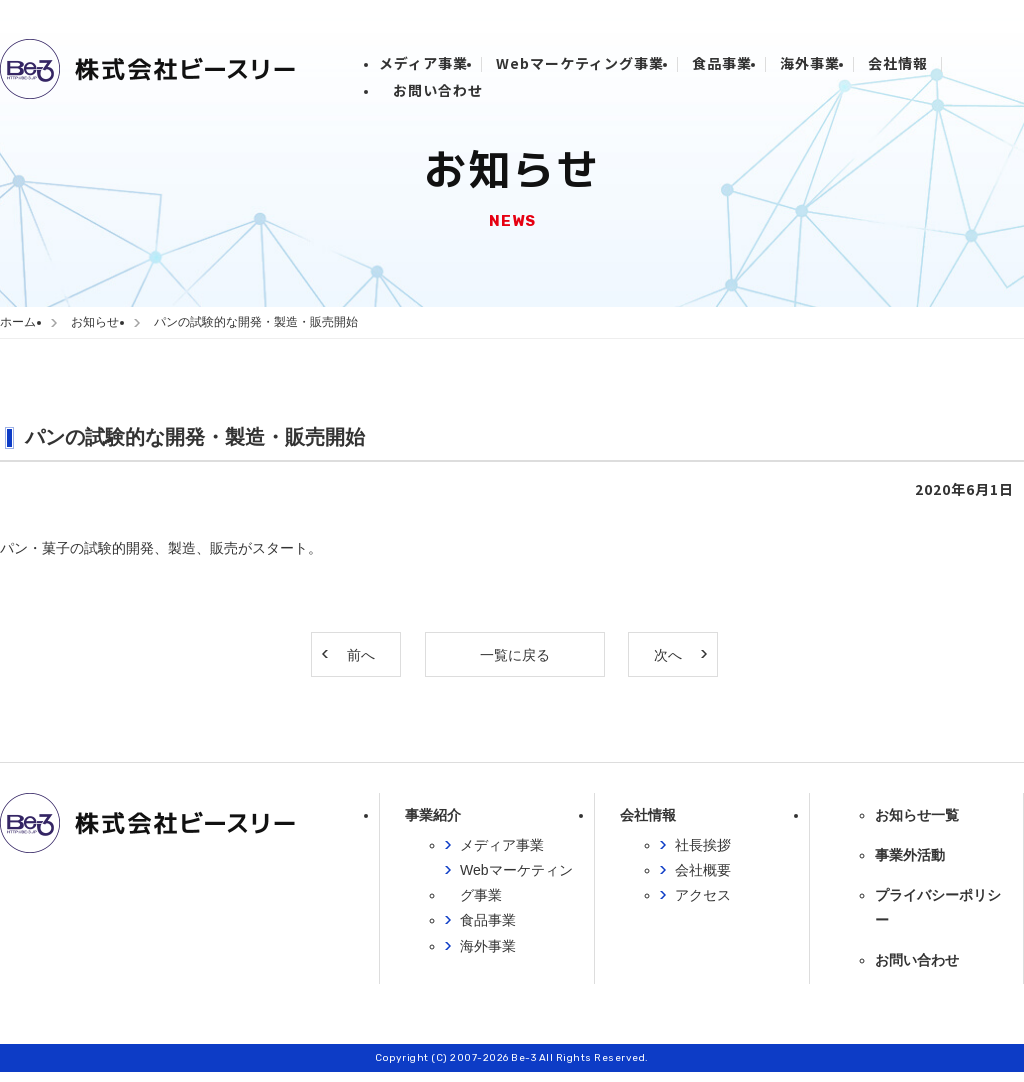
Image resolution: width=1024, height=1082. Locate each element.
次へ (668, 655)
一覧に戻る (515, 655)
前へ (361, 655)
